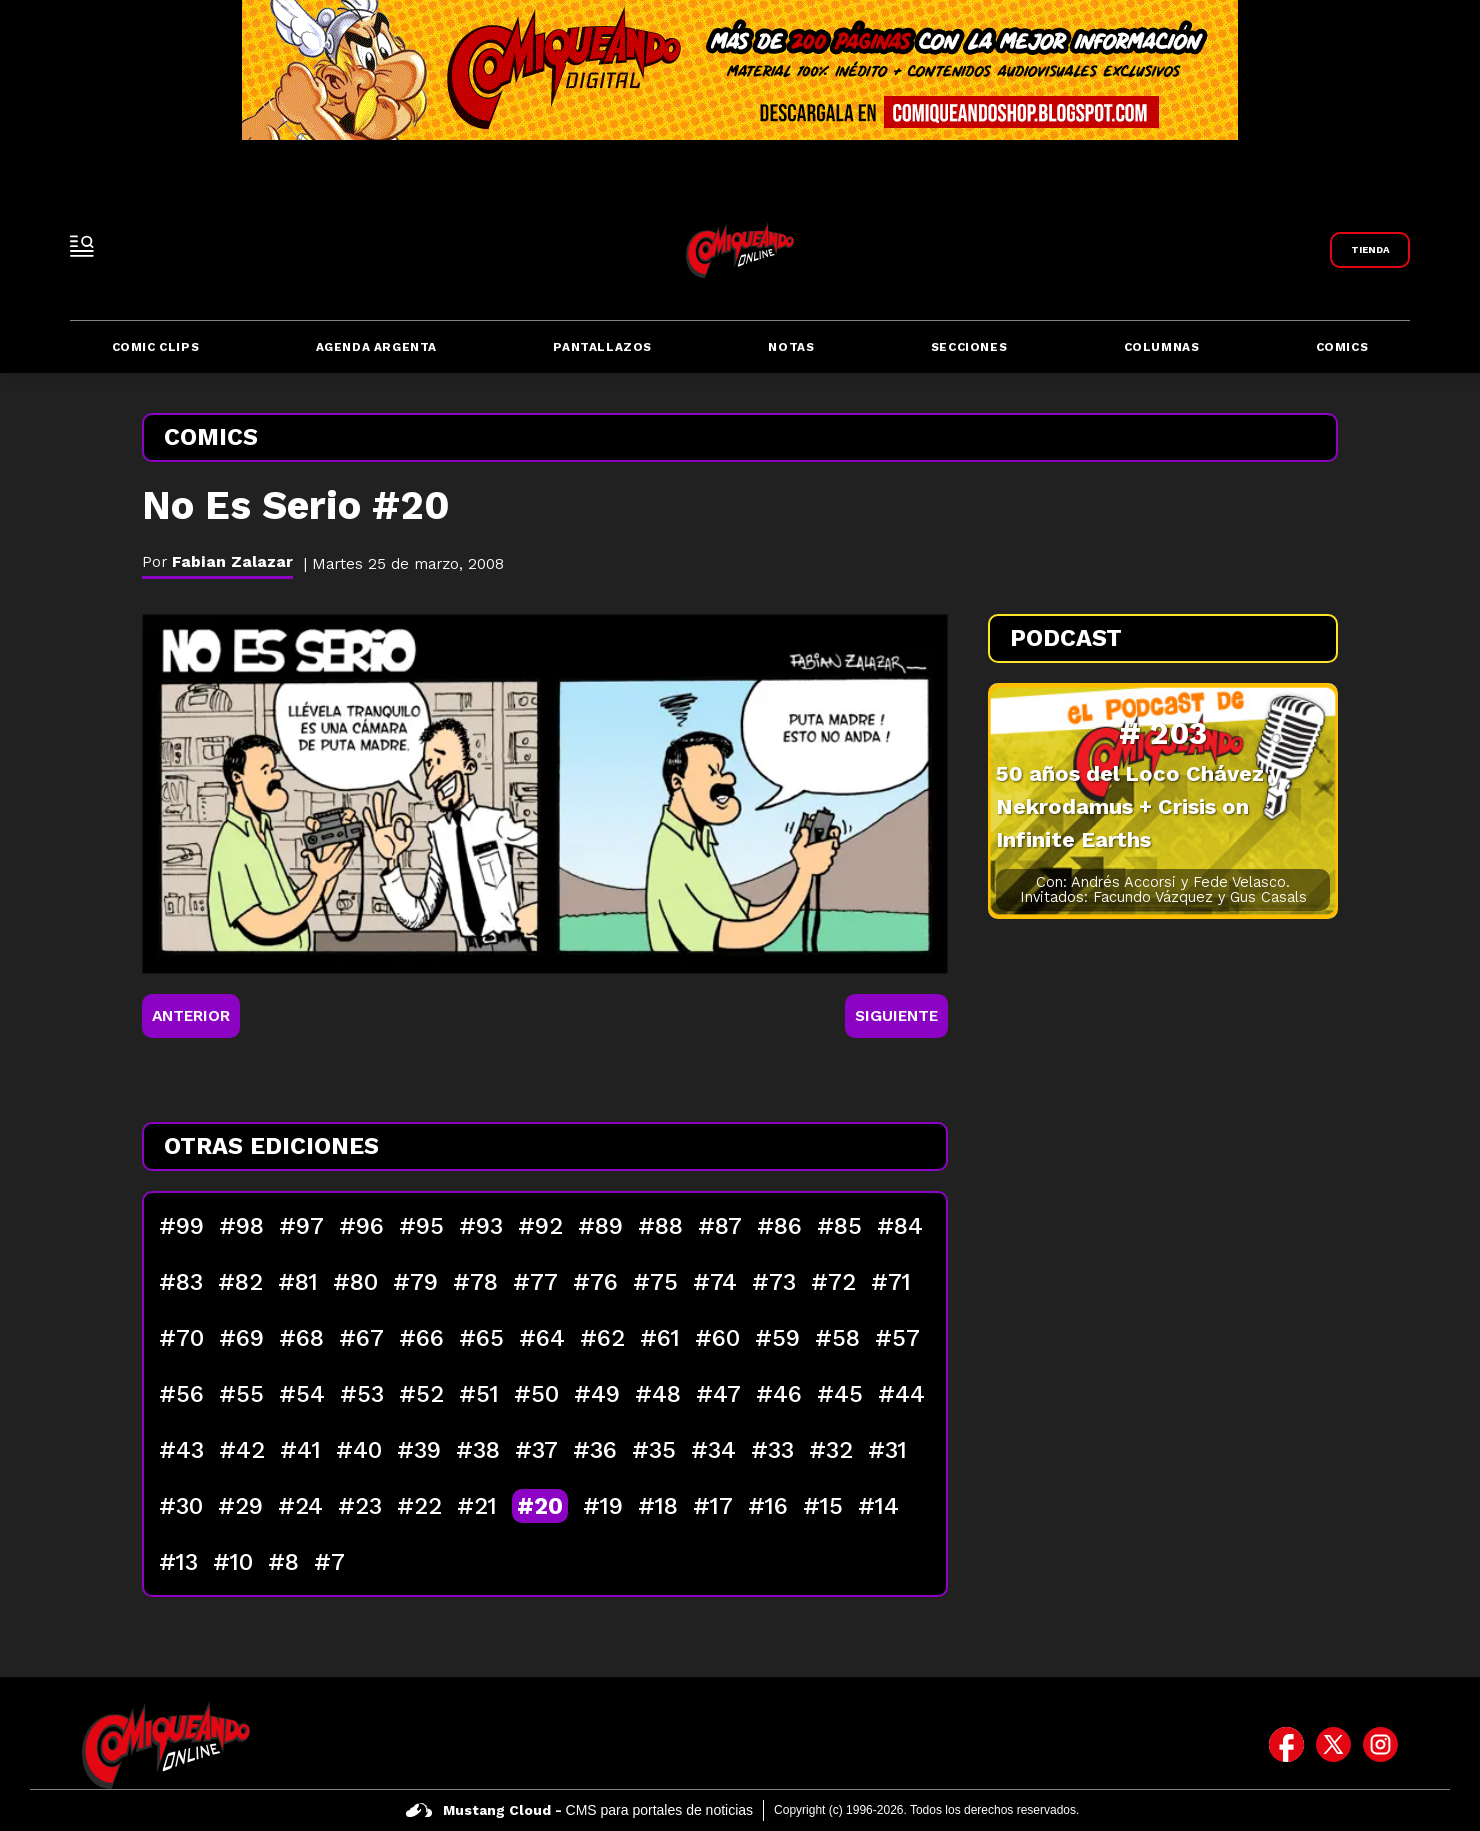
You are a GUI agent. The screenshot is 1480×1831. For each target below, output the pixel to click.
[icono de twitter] (1333, 1745)
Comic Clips (156, 347)
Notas (791, 347)
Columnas (1162, 347)
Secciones (969, 347)
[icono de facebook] (1286, 1745)
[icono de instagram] (1380, 1745)
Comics (1342, 347)
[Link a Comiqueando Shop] (1370, 250)
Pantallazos (602, 347)
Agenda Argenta (376, 347)
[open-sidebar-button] (82, 246)
